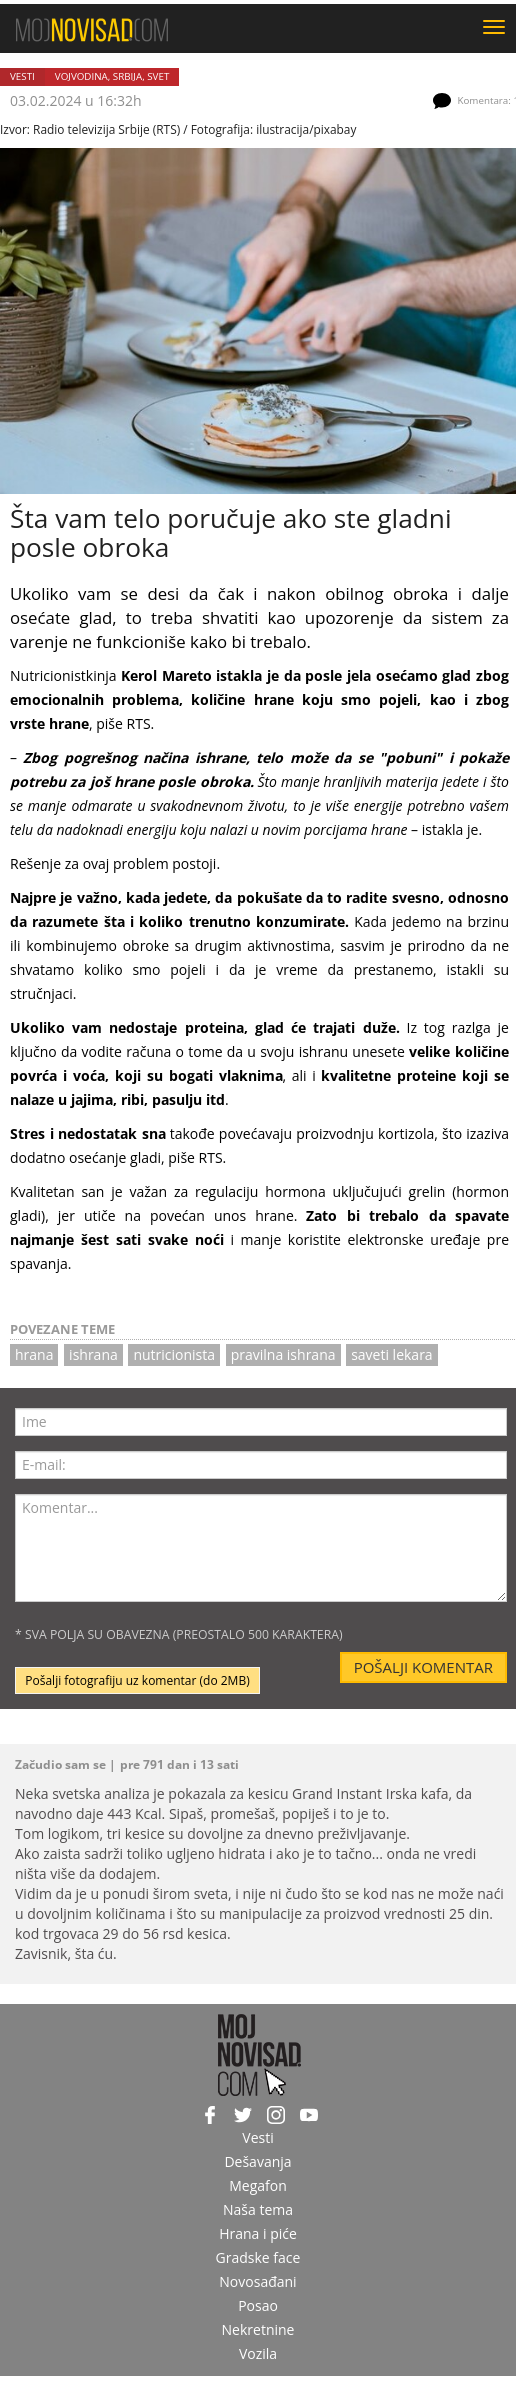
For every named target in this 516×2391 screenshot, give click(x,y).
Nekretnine (258, 2329)
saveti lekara (392, 1354)
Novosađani (257, 2281)
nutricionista (174, 1354)
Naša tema (258, 2209)
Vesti (22, 76)
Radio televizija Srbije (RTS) (106, 129)
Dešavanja (257, 2161)
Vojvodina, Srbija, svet (112, 76)
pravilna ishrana (283, 1354)
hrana (34, 1354)
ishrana (93, 1354)
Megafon (258, 2185)
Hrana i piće (258, 2233)
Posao (258, 2305)
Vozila (258, 2353)
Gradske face (258, 2257)
